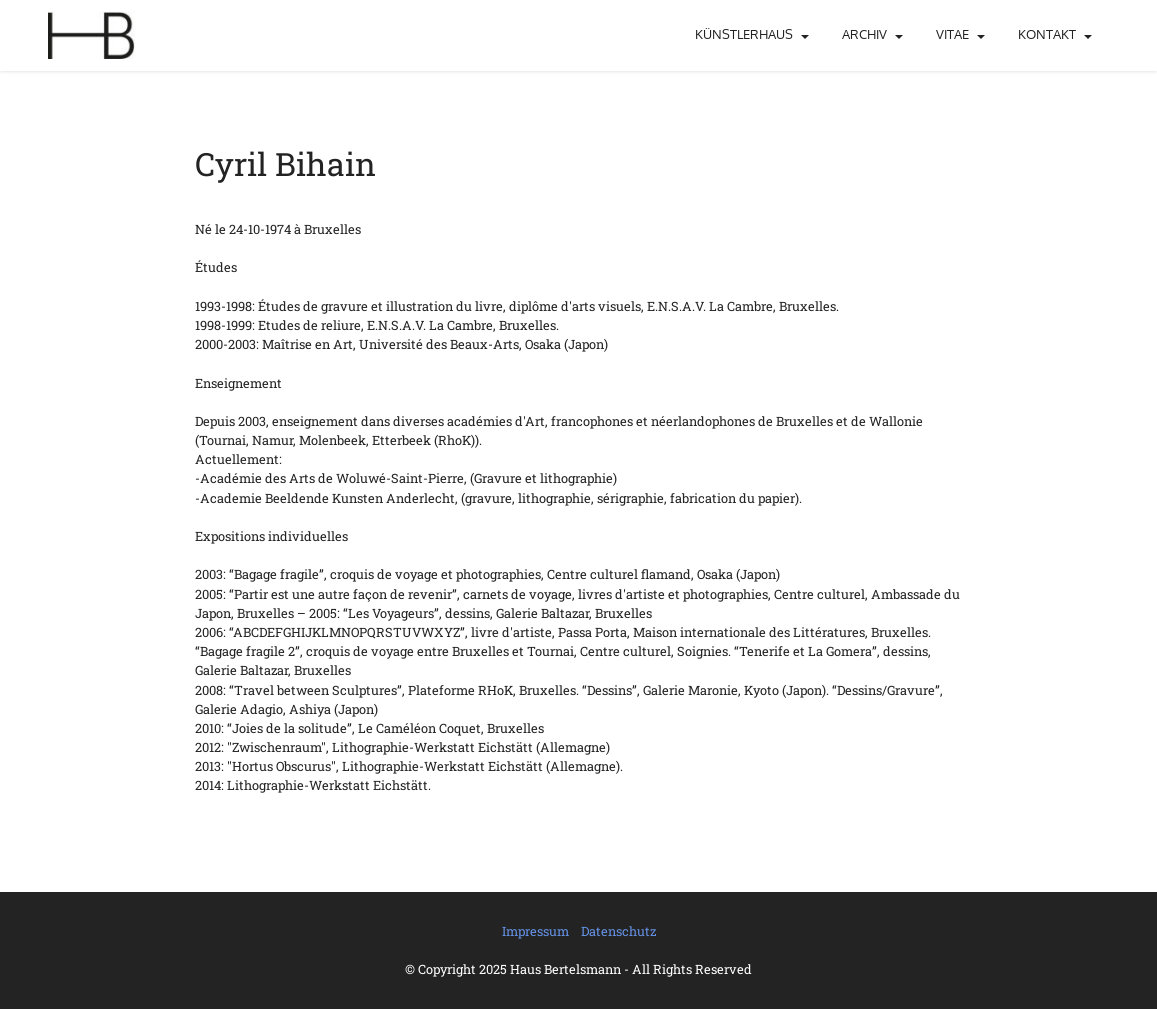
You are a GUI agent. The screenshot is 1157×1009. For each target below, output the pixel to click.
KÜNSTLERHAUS (744, 34)
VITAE (952, 34)
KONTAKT (1047, 34)
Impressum (535, 931)
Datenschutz (618, 931)
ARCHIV (864, 34)
